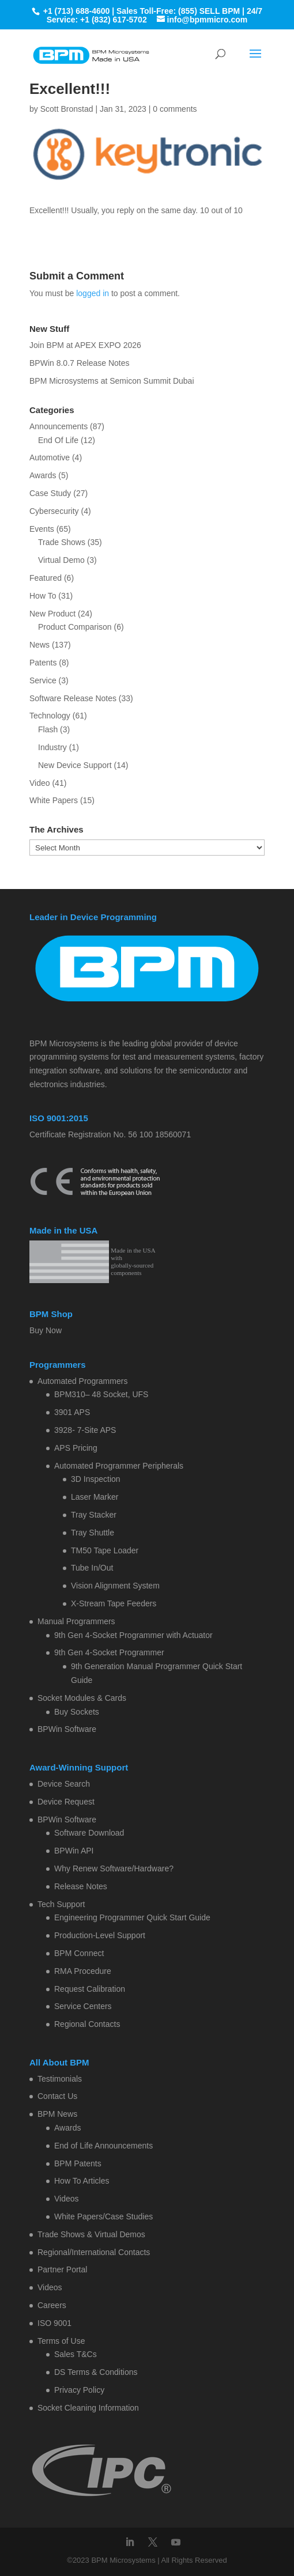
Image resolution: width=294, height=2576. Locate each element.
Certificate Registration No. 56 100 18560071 (110, 1134)
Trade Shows (61, 542)
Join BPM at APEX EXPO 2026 (85, 345)
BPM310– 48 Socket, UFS (101, 1394)
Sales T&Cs (75, 2354)
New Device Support (75, 765)
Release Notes (80, 1886)
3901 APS (72, 1412)
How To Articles (81, 2180)
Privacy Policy (79, 2390)
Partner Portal (62, 2269)
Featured (45, 577)
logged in (92, 293)
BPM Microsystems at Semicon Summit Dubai (111, 380)
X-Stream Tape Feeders (113, 1603)
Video (39, 783)
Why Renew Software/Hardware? (114, 1868)
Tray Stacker (93, 1514)
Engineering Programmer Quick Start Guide (132, 1917)
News (39, 644)
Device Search (63, 1783)
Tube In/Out (92, 1567)
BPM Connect (79, 1953)
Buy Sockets (76, 1711)
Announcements (58, 426)
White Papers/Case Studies (103, 2216)
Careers (51, 2305)
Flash (48, 729)
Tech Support (61, 1904)
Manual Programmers (76, 1621)
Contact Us (57, 2096)
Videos (66, 2198)
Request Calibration (89, 1989)
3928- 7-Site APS (85, 1430)
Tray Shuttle (92, 1532)
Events (41, 529)
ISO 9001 (54, 2323)
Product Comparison (75, 626)
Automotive (49, 457)
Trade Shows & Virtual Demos (91, 2234)
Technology (49, 715)
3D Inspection (95, 1479)
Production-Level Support (99, 1935)
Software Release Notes (72, 698)
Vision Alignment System (115, 1585)
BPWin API (73, 1850)
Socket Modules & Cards (81, 1698)
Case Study (50, 493)
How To (42, 595)
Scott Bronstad (66, 109)
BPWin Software (66, 1729)
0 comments (175, 109)
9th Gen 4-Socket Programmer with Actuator (133, 1635)
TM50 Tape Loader (104, 1550)
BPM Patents (77, 2163)
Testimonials (59, 2078)
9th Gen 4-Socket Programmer (109, 1652)
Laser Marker (94, 1496)
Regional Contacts (87, 2024)
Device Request (66, 1801)
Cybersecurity (54, 511)
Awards (42, 475)
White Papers (53, 800)
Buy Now (45, 1330)
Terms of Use (61, 2341)
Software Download (89, 1832)
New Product (52, 613)
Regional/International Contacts (93, 2252)
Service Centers (83, 2006)
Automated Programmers (82, 1381)
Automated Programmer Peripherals (118, 1465)
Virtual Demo (61, 560)
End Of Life (58, 440)
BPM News (57, 2114)
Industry (52, 747)
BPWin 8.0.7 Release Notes (79, 363)
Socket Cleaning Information (88, 2407)
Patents (42, 662)
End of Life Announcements (103, 2145)
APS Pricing (75, 1447)
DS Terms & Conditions (95, 2372)
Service (42, 680)
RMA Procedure (82, 1971)
